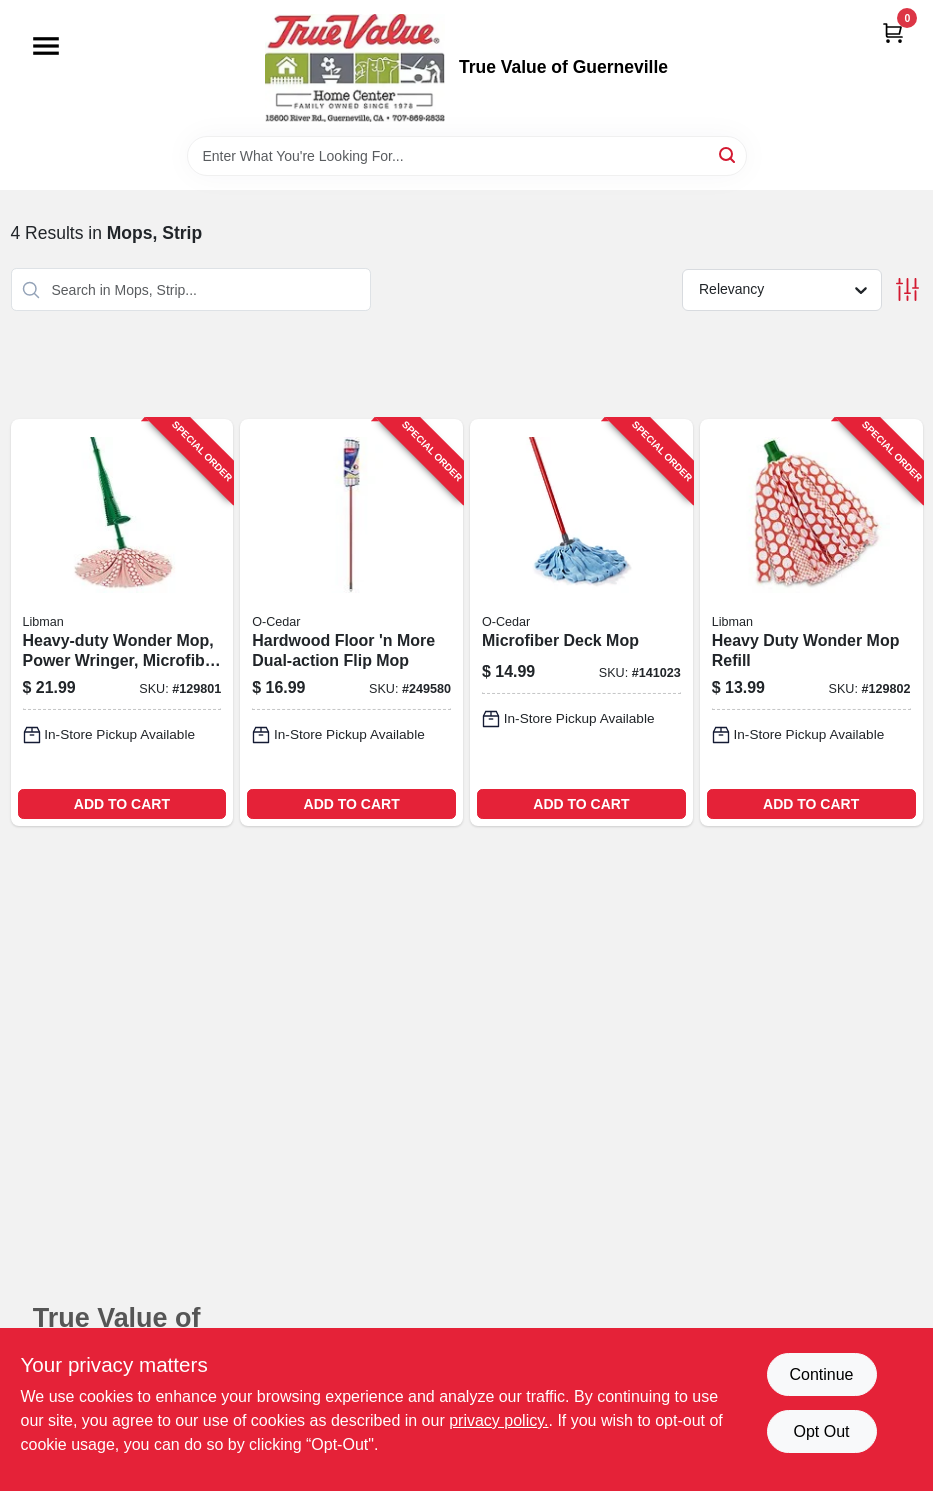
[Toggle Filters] (907, 289)
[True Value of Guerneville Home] (355, 68)
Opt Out (821, 1431)
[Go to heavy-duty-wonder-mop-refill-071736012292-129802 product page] (811, 622)
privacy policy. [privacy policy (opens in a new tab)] (498, 1420)
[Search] (728, 154)
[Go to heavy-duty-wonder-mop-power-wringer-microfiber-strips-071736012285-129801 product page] (122, 622)
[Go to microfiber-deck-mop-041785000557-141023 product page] (581, 622)
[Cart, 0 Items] (893, 32)
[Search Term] (467, 156)
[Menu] (46, 46)
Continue (821, 1374)
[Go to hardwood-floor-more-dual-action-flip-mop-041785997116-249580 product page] (351, 622)
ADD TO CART (122, 804)
